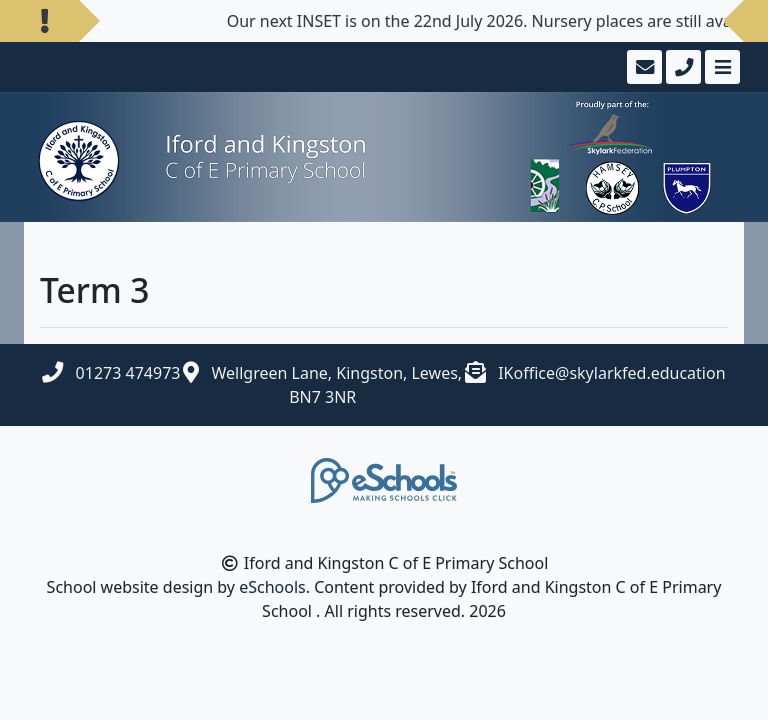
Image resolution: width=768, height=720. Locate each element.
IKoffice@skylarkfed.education (611, 373)
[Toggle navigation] (720, 67)
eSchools (272, 587)
